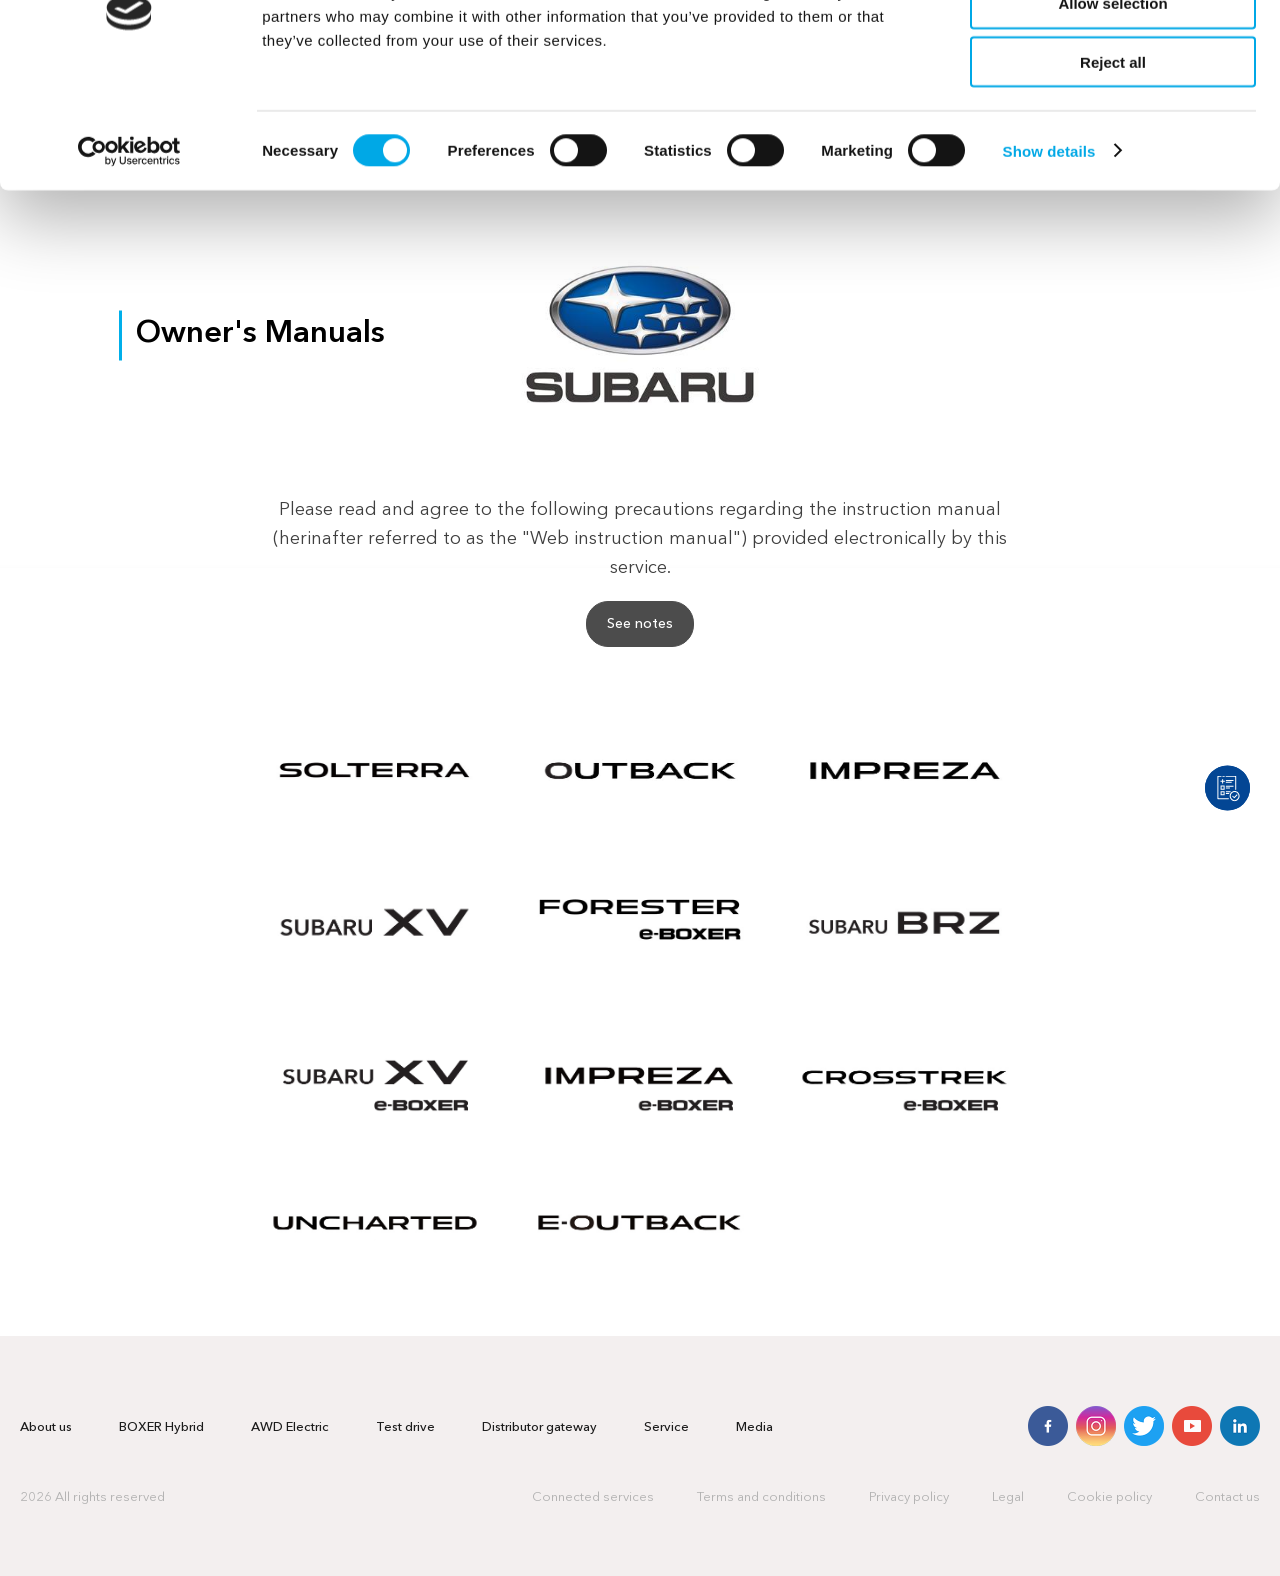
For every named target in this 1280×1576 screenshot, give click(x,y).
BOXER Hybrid (161, 1427)
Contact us (1227, 1497)
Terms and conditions (761, 1497)
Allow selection (1112, 108)
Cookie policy (1109, 1497)
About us (46, 1427)
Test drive (405, 1427)
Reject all (1113, 167)
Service (666, 1427)
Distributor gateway (539, 1427)
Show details (1049, 255)
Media (754, 1427)
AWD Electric (290, 1427)
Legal (1008, 1497)
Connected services (593, 1497)
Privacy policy (909, 1497)
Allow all (1113, 49)
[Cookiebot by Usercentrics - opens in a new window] (129, 256)
